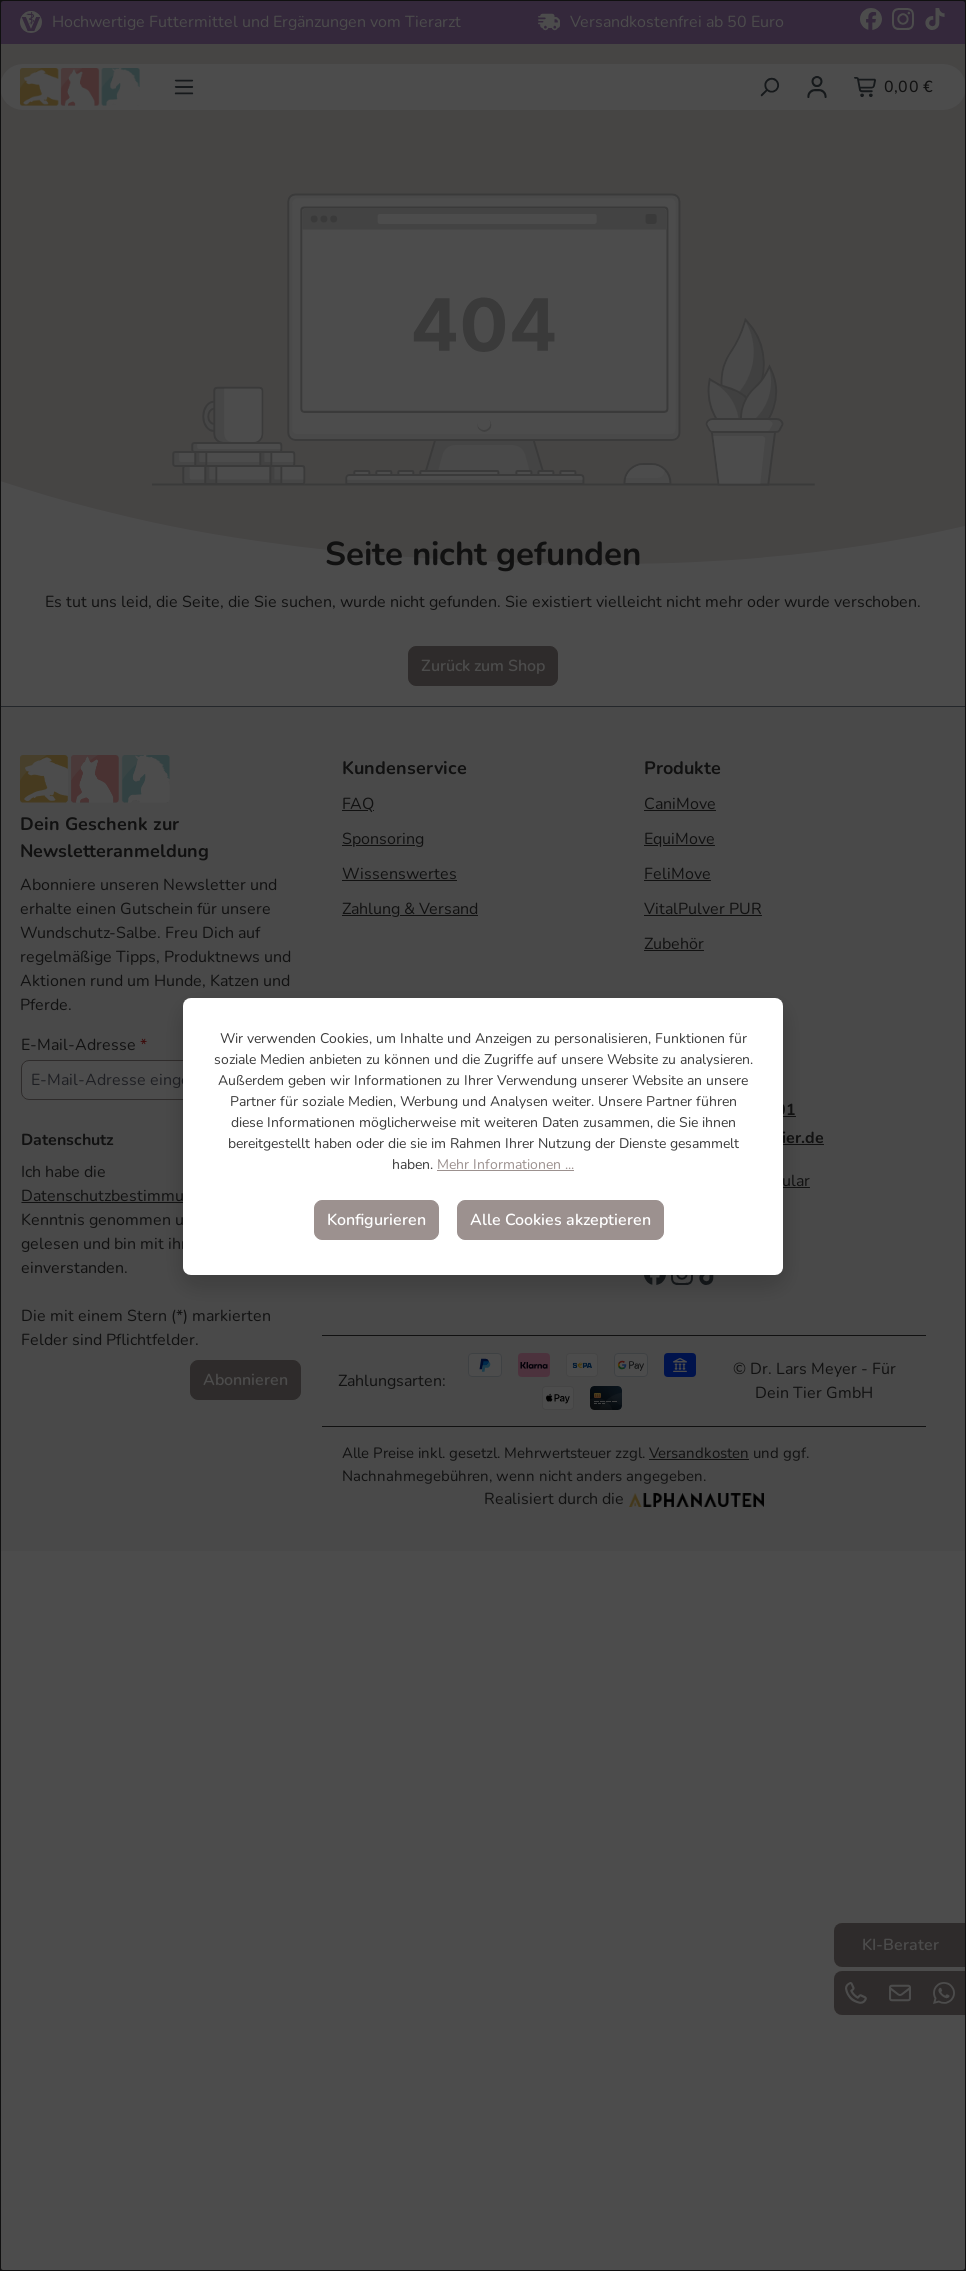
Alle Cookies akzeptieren (560, 1220)
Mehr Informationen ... (505, 1164)
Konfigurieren (376, 1220)
